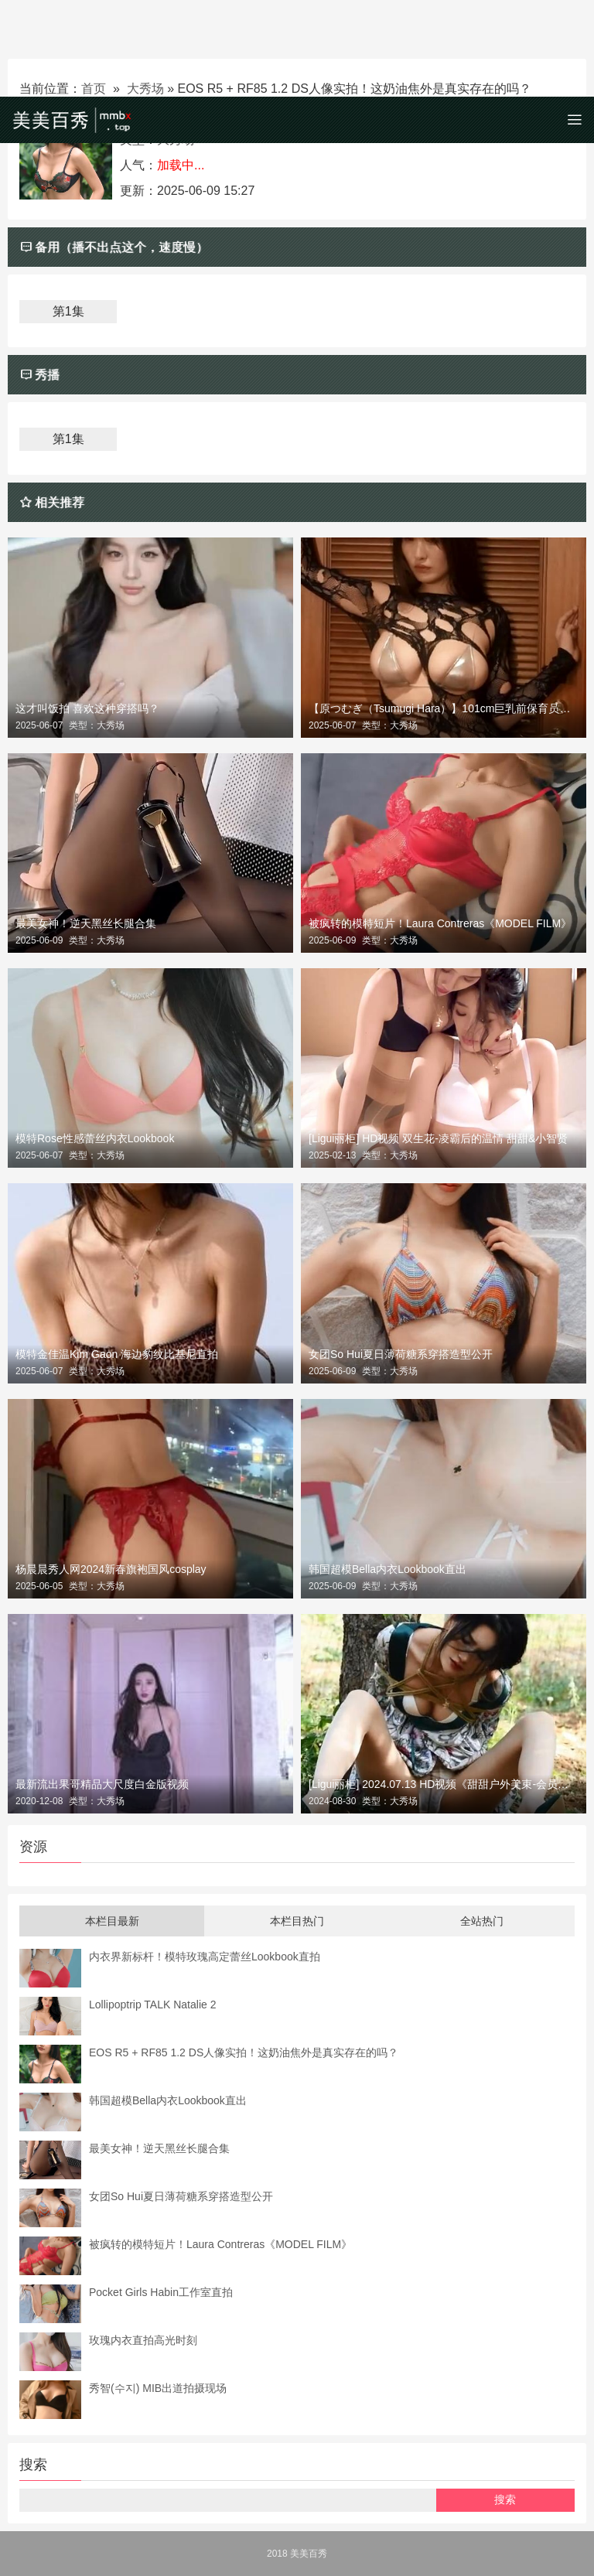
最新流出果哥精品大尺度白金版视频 (102, 1784)
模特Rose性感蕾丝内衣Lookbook (94, 1138)
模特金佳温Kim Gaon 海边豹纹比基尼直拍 (116, 1354)
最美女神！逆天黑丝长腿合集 (85, 923)
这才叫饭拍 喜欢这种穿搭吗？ (87, 708)
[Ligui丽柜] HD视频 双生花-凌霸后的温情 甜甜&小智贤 (438, 1138)
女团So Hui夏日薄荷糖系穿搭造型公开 (401, 1354)
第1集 (68, 311)
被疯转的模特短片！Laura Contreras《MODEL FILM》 (440, 923)
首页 (93, 88)
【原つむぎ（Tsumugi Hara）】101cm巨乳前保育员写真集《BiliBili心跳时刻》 (444, 708)
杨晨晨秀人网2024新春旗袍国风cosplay (111, 1569)
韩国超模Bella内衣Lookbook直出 (387, 1569)
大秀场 (145, 88)
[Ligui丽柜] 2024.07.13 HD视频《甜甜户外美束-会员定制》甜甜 (444, 1784)
